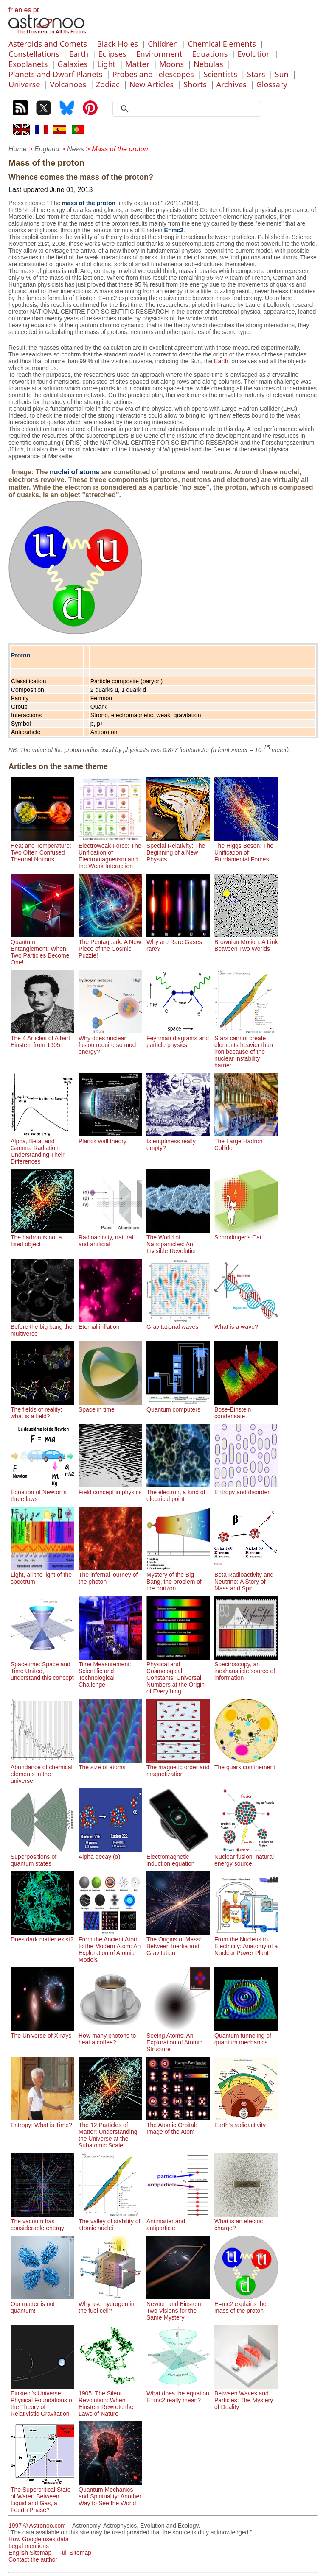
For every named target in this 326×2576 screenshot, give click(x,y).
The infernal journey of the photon (110, 1575)
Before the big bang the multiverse (42, 1327)
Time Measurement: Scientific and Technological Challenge (110, 1671)
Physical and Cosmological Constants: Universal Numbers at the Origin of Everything (178, 1674)
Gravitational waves (178, 1323)
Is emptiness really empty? (178, 1141)
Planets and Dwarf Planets (55, 74)
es (27, 10)
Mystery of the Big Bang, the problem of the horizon (178, 1578)
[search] (190, 109)
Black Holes (117, 44)
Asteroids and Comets (47, 44)
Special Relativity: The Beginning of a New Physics (178, 849)
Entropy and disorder (246, 1488)
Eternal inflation (110, 1323)
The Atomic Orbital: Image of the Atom (178, 2125)
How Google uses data (38, 2539)
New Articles (151, 84)
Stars (256, 74)
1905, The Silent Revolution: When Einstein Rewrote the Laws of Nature (110, 2400)
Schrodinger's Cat (246, 1234)
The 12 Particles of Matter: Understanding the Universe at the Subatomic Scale (110, 2132)
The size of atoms (110, 1764)
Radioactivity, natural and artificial (110, 1237)
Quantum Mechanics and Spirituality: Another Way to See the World (110, 2492)
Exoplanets (28, 64)
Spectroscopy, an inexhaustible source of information (246, 1667)
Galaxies (72, 64)
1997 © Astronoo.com (37, 2525)
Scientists (220, 74)
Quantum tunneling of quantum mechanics (246, 2035)
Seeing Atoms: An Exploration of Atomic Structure (178, 2038)
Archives (231, 84)
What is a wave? (246, 1323)
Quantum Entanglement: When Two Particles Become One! (42, 949)
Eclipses (112, 54)
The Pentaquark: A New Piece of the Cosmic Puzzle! (110, 945)
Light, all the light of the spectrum (42, 1575)
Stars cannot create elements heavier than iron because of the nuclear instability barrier (246, 1048)
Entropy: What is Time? (42, 2121)
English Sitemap (29, 2552)
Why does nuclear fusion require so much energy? (110, 1041)
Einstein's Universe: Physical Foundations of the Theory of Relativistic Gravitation (42, 2400)
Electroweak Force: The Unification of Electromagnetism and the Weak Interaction (110, 852)
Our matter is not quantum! (42, 2304)
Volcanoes (68, 84)
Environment (159, 54)
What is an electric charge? (246, 2221)
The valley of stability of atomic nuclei (110, 2221)
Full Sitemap (74, 2552)
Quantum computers (178, 1406)
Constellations (33, 54)
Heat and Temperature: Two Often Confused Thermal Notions (42, 849)
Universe (24, 84)
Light (106, 64)
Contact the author (32, 2559)
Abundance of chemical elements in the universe (42, 1770)
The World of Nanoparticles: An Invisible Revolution (178, 1240)
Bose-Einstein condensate (246, 1409)
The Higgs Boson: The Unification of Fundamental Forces (246, 849)
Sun (282, 74)
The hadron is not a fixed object (42, 1237)
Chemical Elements (222, 44)
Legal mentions (28, 2546)
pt (36, 10)
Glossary (271, 84)
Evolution (254, 54)
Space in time (110, 1406)
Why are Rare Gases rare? (178, 942)
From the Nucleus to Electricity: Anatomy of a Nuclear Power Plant (246, 1942)
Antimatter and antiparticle (178, 2221)
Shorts (194, 84)
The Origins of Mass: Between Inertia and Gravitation (178, 1942)
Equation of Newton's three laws (42, 1492)
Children (163, 44)
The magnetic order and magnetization (178, 1767)
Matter (137, 64)
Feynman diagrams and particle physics (178, 1038)
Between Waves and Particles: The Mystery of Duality (246, 2396)
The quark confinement (246, 1764)
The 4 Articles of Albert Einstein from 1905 (42, 1038)
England (46, 149)
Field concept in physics (110, 1488)
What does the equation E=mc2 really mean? (178, 2393)
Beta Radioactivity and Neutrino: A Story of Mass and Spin (246, 1578)
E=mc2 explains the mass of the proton (246, 2304)
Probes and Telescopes (153, 74)
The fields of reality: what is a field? (42, 1409)
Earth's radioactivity (246, 2121)
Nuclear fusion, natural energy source (246, 1856)
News (75, 149)
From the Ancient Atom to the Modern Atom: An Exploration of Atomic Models (110, 1946)
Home (17, 149)
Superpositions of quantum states (42, 1856)
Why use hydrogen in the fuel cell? (110, 2304)
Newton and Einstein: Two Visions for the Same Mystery (178, 2307)
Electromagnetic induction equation (178, 1856)
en (18, 10)
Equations (210, 54)
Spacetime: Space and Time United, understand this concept (42, 1667)
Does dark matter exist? (42, 1936)
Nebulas (208, 64)
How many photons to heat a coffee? (110, 2035)
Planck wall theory (110, 1138)
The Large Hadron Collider (246, 1141)
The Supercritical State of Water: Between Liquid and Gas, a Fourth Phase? (42, 2496)
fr (10, 10)
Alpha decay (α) (110, 1853)
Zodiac (108, 84)
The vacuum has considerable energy (42, 2221)
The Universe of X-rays (42, 2032)
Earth (78, 54)
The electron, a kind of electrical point (178, 1492)
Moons (171, 64)
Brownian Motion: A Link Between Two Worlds (246, 942)
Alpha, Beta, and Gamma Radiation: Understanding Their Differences (42, 1148)
